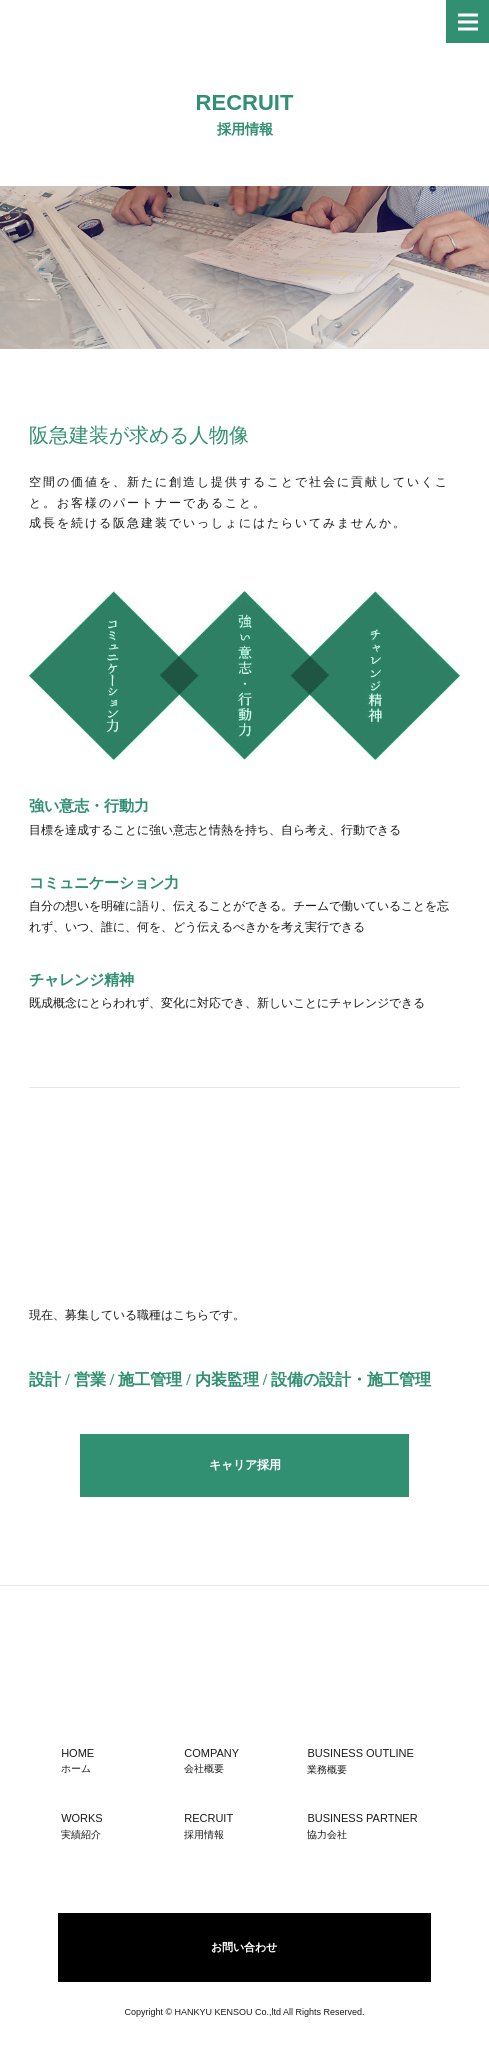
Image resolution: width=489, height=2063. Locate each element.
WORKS (115, 1825)
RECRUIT (238, 1825)
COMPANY (238, 1760)
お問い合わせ (244, 1947)
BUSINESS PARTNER (367, 1826)
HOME (115, 1760)
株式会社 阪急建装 (79, 21)
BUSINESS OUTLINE (367, 1761)
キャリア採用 (245, 1465)
